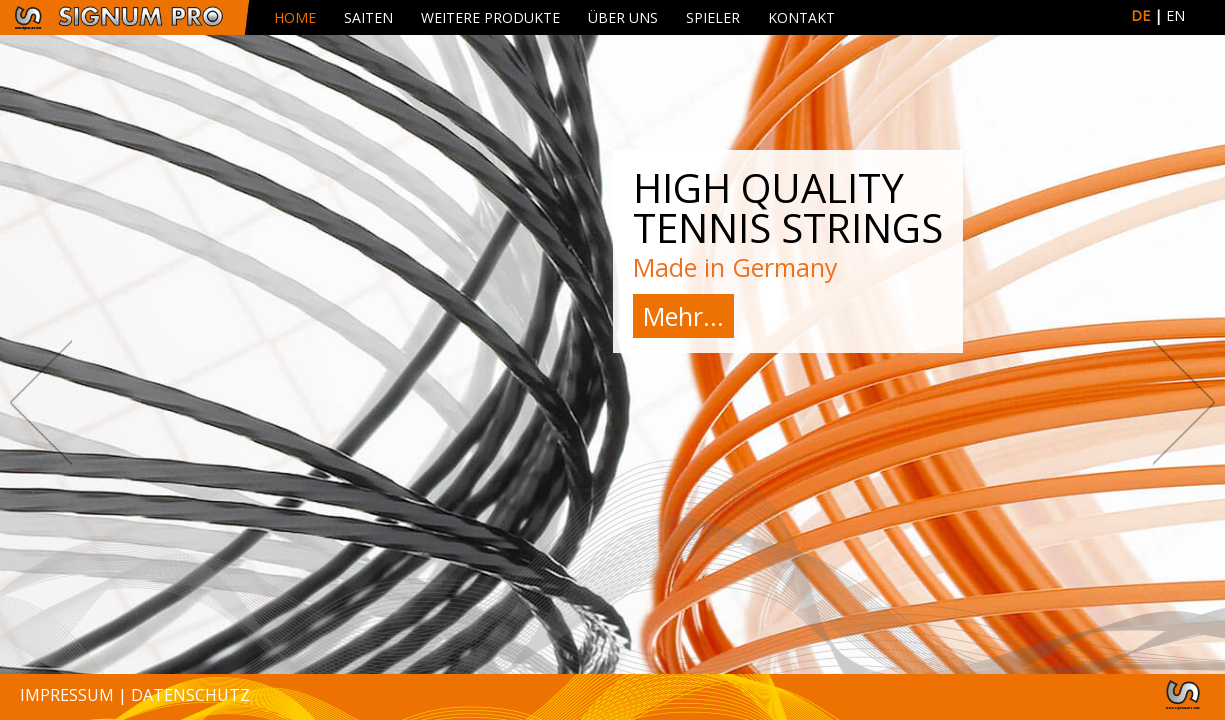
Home (295, 17)
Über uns (623, 17)
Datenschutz (190, 695)
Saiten (368, 17)
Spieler (713, 17)
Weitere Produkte (490, 17)
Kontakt (801, 17)
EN (1175, 15)
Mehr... (683, 316)
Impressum (67, 695)
